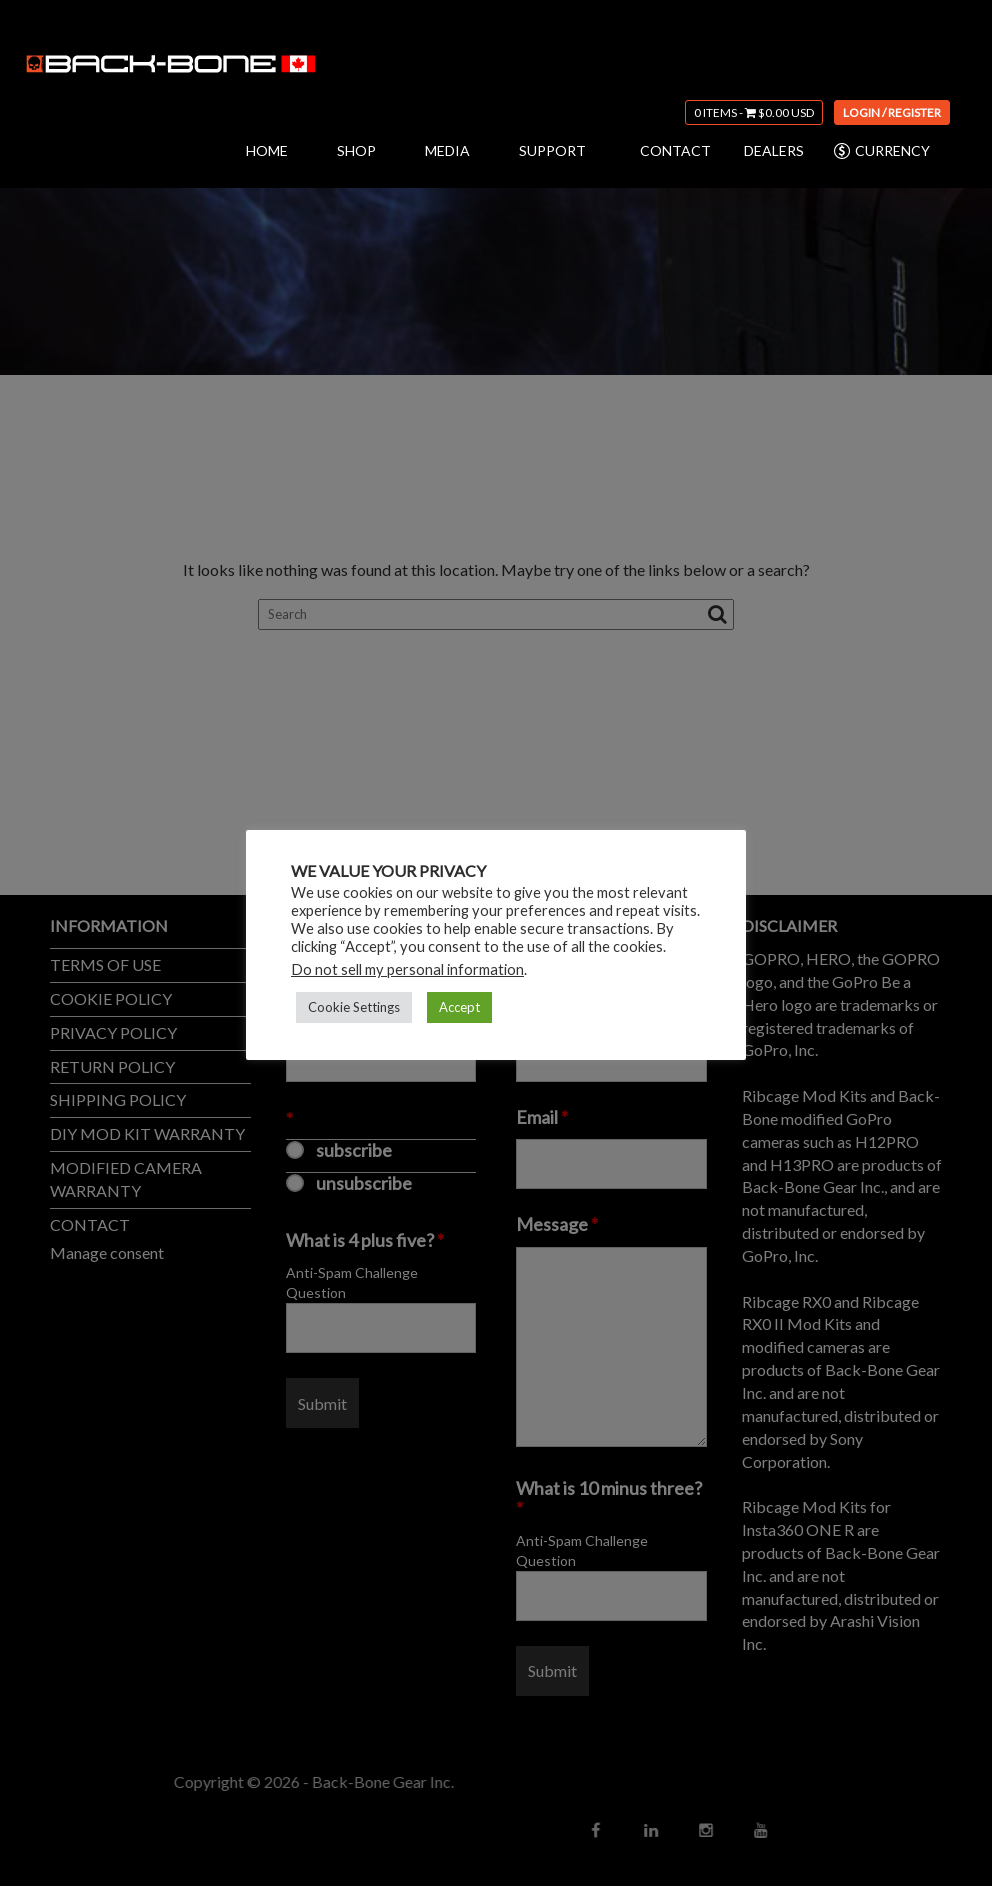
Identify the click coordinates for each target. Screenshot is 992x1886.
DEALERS (774, 150)
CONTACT (675, 150)
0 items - (754, 112)
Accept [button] (459, 1007)
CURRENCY (881, 151)
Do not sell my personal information (407, 969)
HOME (267, 150)
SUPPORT (552, 150)
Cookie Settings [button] (354, 1007)
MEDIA (447, 150)
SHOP (356, 150)
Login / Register (892, 112)
